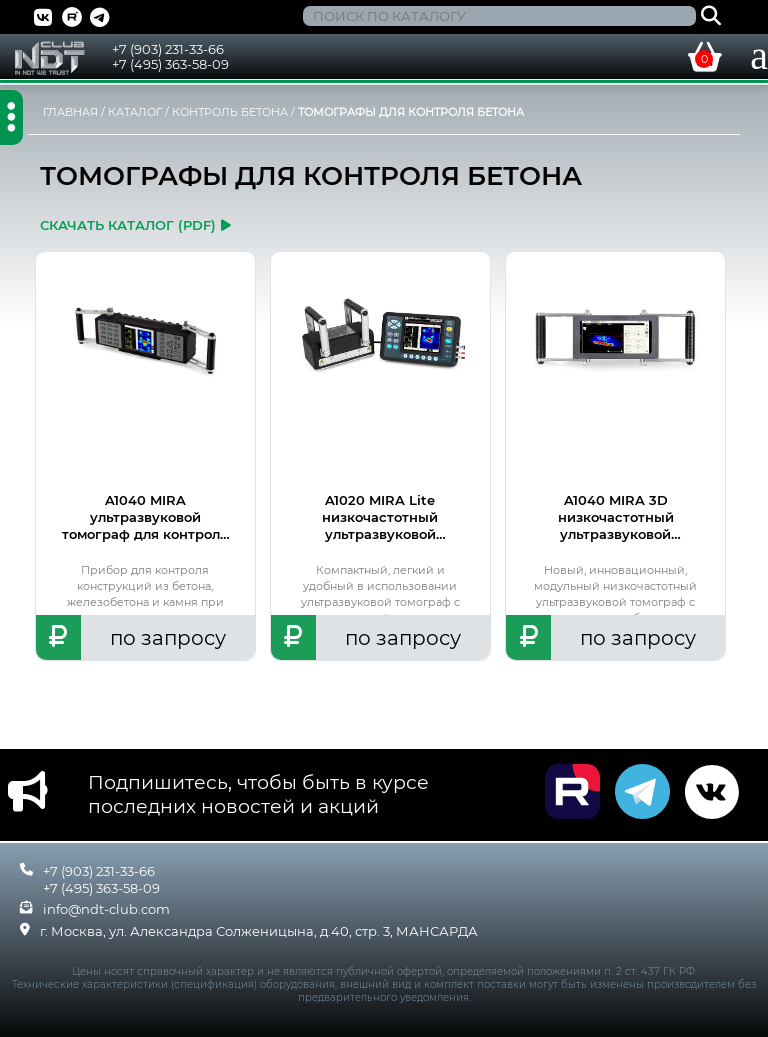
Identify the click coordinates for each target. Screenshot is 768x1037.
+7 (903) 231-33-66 (168, 49)
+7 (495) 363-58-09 (170, 64)
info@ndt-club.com (106, 909)
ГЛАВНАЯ (70, 112)
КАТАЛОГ (135, 112)
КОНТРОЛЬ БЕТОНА (230, 112)
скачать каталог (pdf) (135, 225)
